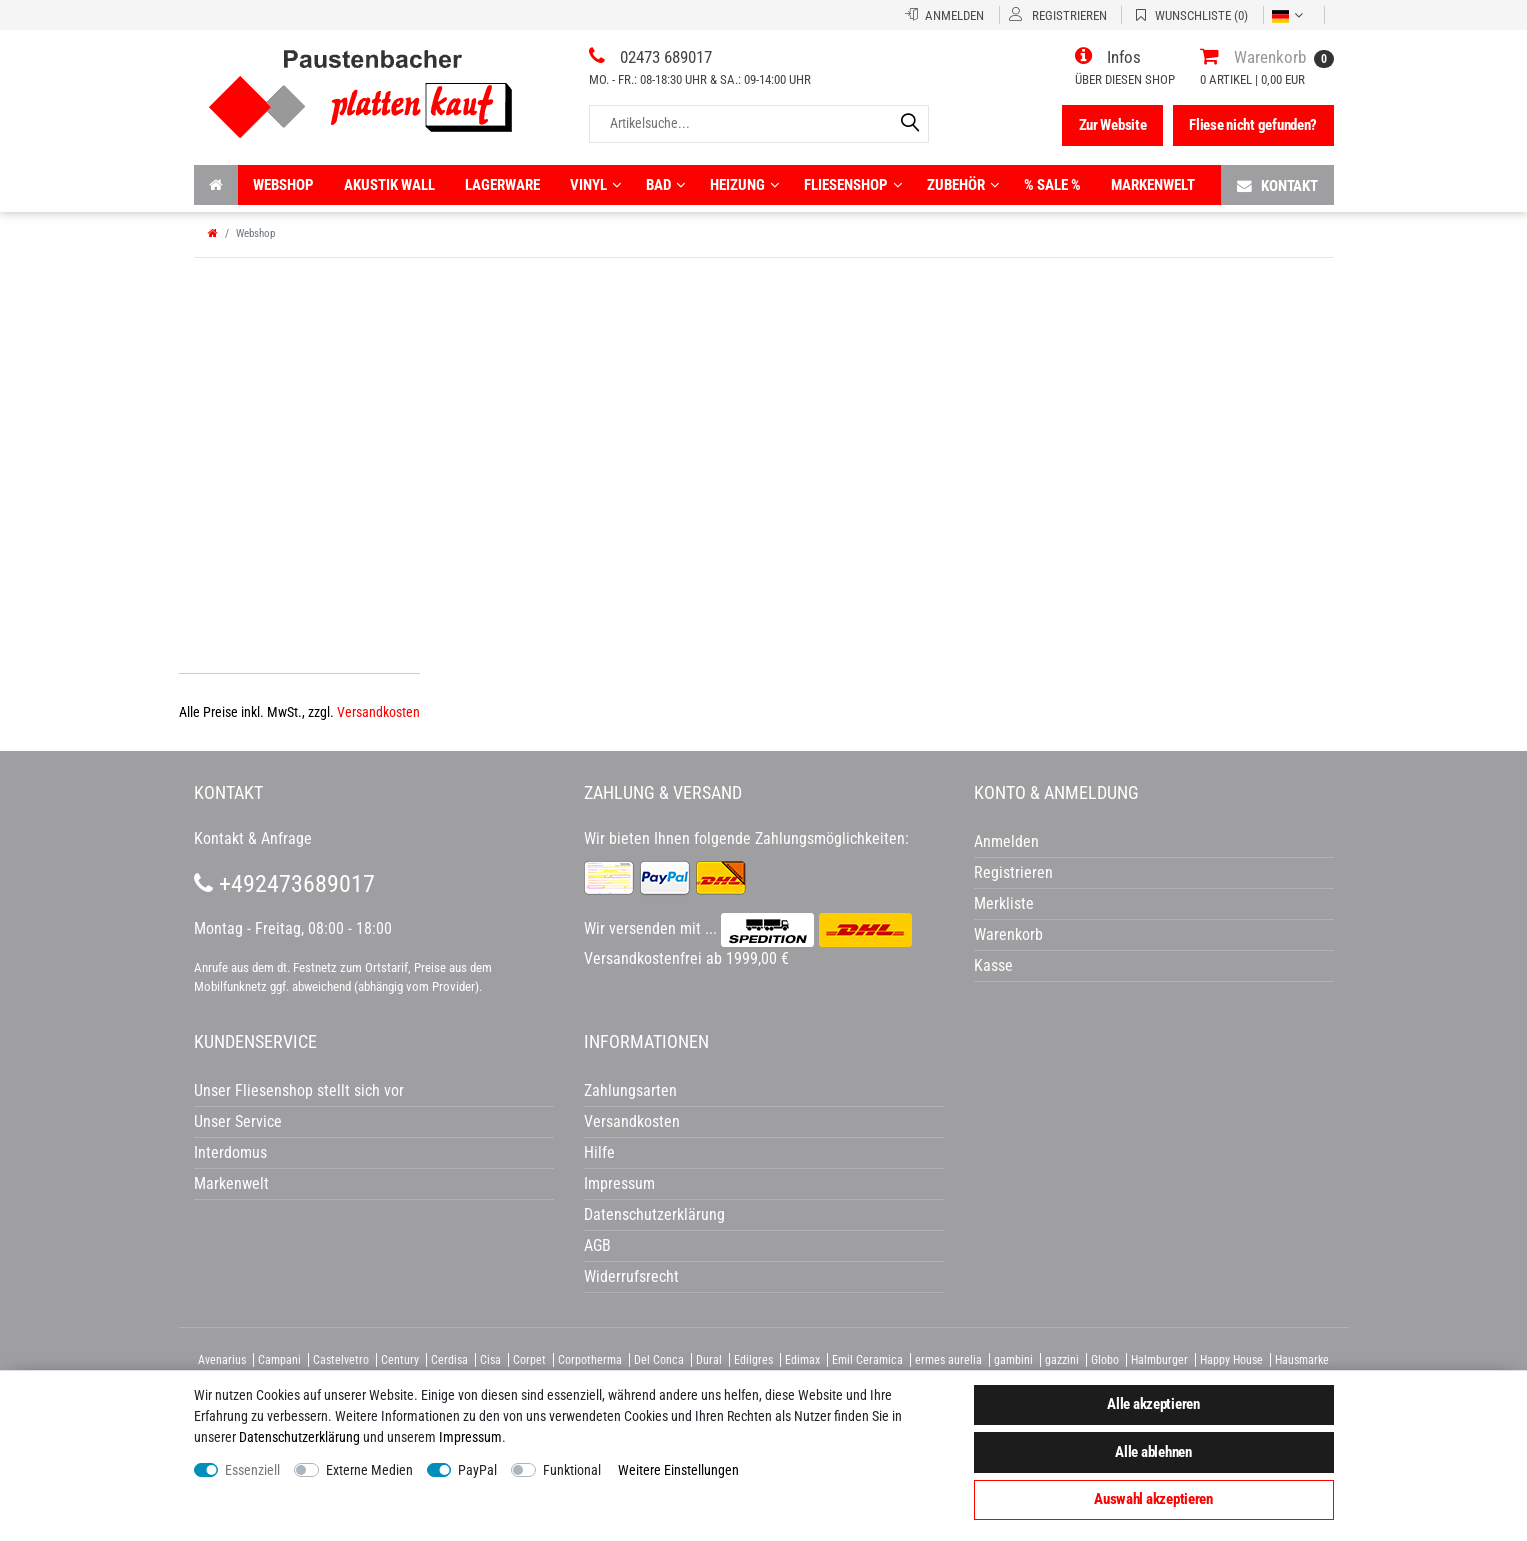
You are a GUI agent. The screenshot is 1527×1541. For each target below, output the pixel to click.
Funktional (572, 1470)
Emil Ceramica (867, 1360)
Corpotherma (590, 1360)
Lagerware (502, 185)
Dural (709, 1360)
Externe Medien (369, 1470)
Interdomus (230, 1152)
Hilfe (599, 1152)
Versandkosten (378, 712)
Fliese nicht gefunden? (1253, 125)
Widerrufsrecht (631, 1276)
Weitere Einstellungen (678, 1470)
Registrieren (1013, 872)
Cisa (490, 1360)
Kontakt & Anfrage (253, 838)
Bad (665, 185)
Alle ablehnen (1153, 1452)
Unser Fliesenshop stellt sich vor (299, 1090)
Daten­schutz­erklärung (299, 1437)
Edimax (802, 1360)
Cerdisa (449, 1360)
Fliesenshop (853, 185)
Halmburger (1159, 1360)
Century (400, 1360)
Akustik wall (389, 185)
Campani (279, 1360)
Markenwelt (1153, 185)
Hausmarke (1302, 1360)
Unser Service (238, 1121)
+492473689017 (284, 884)
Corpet (529, 1360)
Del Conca (659, 1360)
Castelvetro (341, 1360)
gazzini (1062, 1360)
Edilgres (753, 1360)
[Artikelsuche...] (759, 123)
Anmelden (1006, 841)
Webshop (283, 185)
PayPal (477, 1470)
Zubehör (963, 185)
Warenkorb (1008, 934)
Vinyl (595, 185)
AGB (597, 1245)
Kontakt (1277, 185)
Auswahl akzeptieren (1153, 1499)
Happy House (1231, 1360)
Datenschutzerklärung (654, 1214)
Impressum (470, 1437)
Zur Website (1113, 125)
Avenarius (222, 1360)
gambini (1013, 1360)
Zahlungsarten (630, 1090)
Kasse (993, 965)
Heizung (744, 185)
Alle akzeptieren (1153, 1404)
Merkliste (1004, 903)
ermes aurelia (948, 1360)
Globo (1105, 1360)
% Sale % (1052, 185)
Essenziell (252, 1470)
